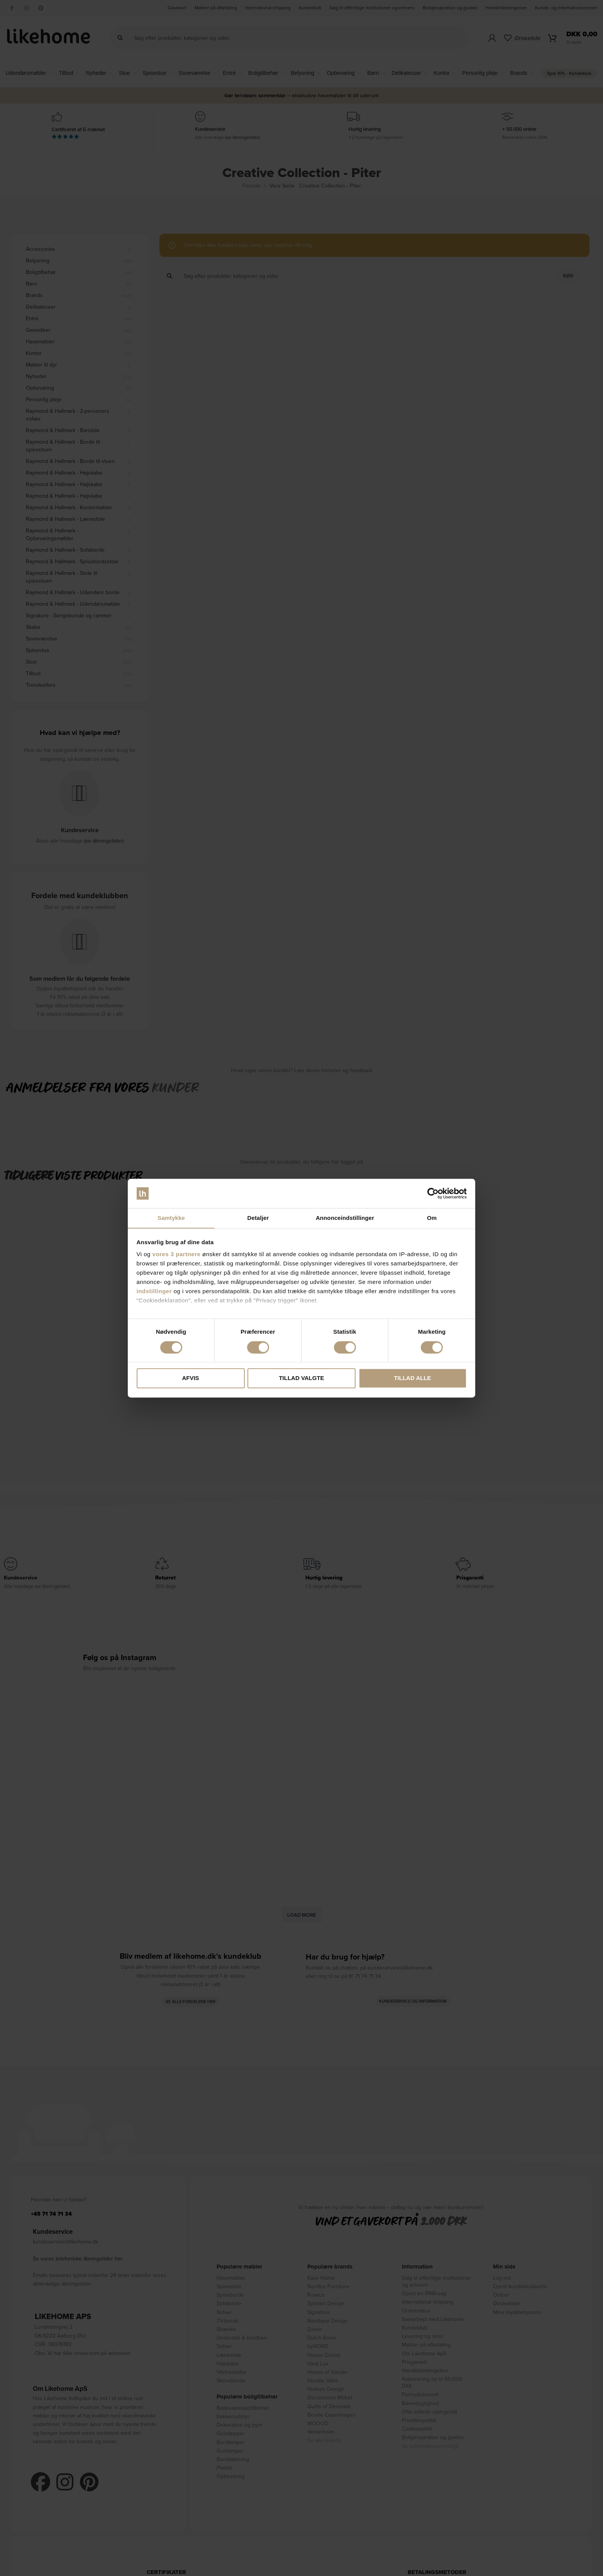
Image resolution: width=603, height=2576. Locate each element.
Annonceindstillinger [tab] (345, 1218)
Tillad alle (412, 1378)
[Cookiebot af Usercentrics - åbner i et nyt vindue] (433, 1193)
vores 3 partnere (176, 1254)
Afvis (190, 1378)
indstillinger (154, 1291)
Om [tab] (432, 1218)
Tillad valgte (301, 1378)
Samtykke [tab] (171, 1218)
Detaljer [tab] (258, 1218)
